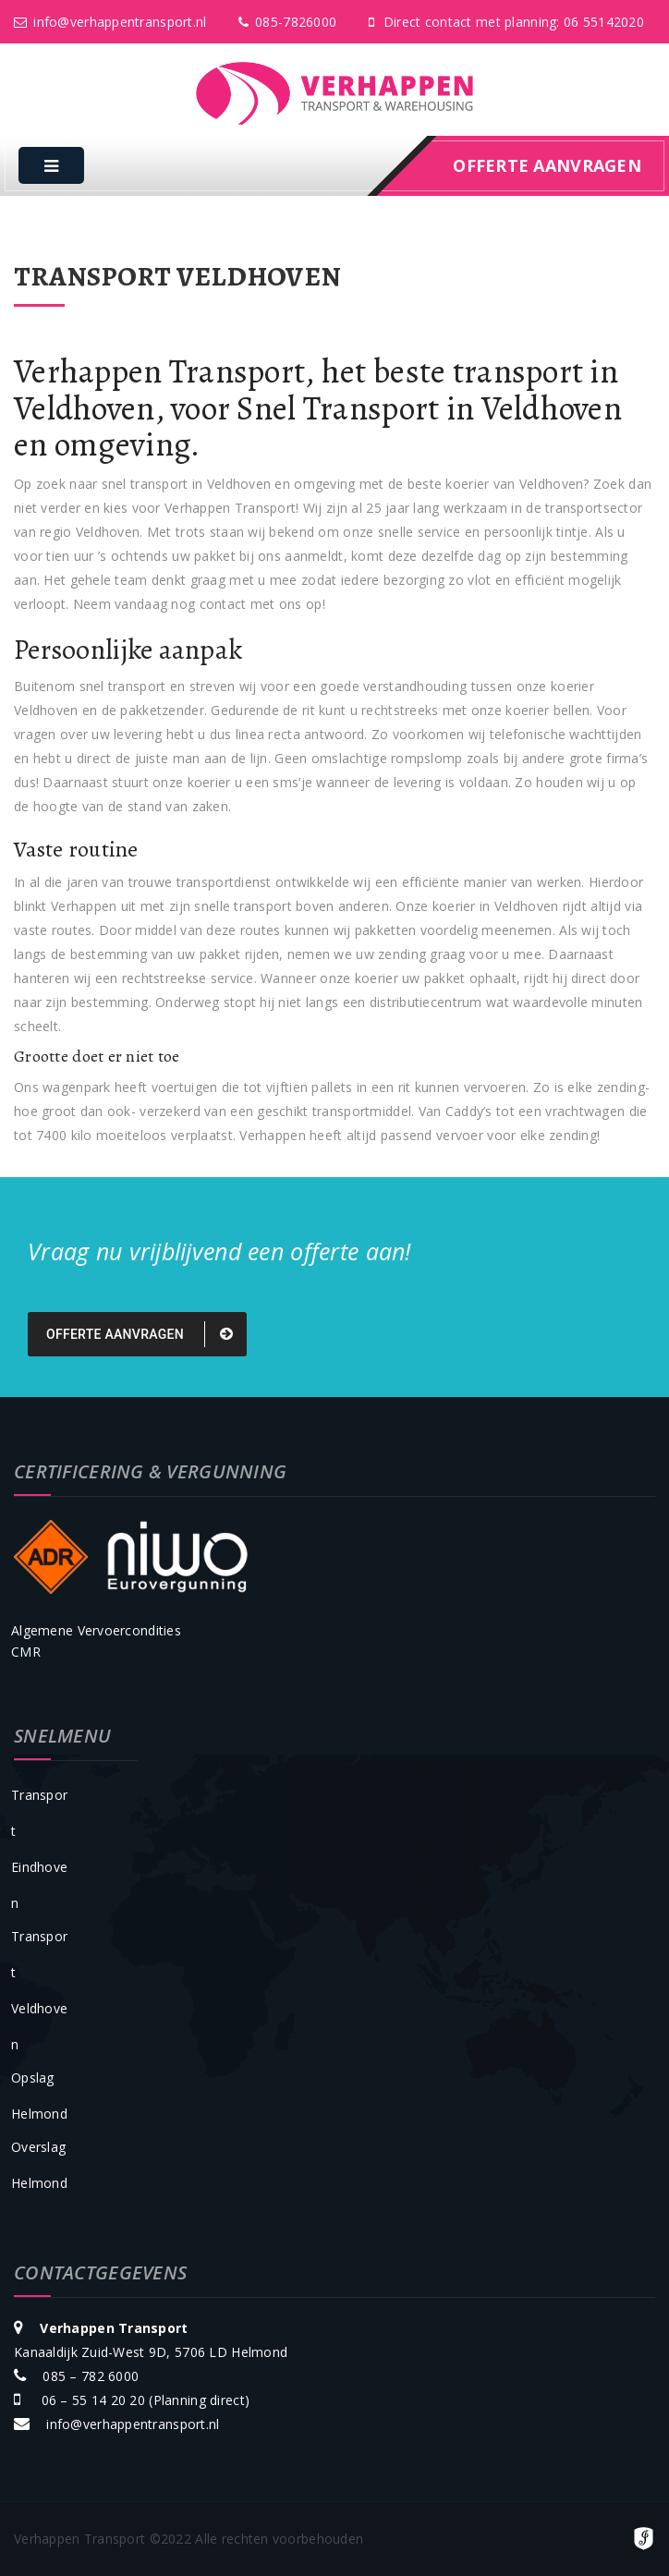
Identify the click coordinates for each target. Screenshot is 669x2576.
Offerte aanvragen (139, 1334)
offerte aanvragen (547, 165)
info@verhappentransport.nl (110, 21)
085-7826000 (287, 21)
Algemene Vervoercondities (96, 1630)
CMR (26, 1651)
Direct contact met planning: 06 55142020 (506, 21)
